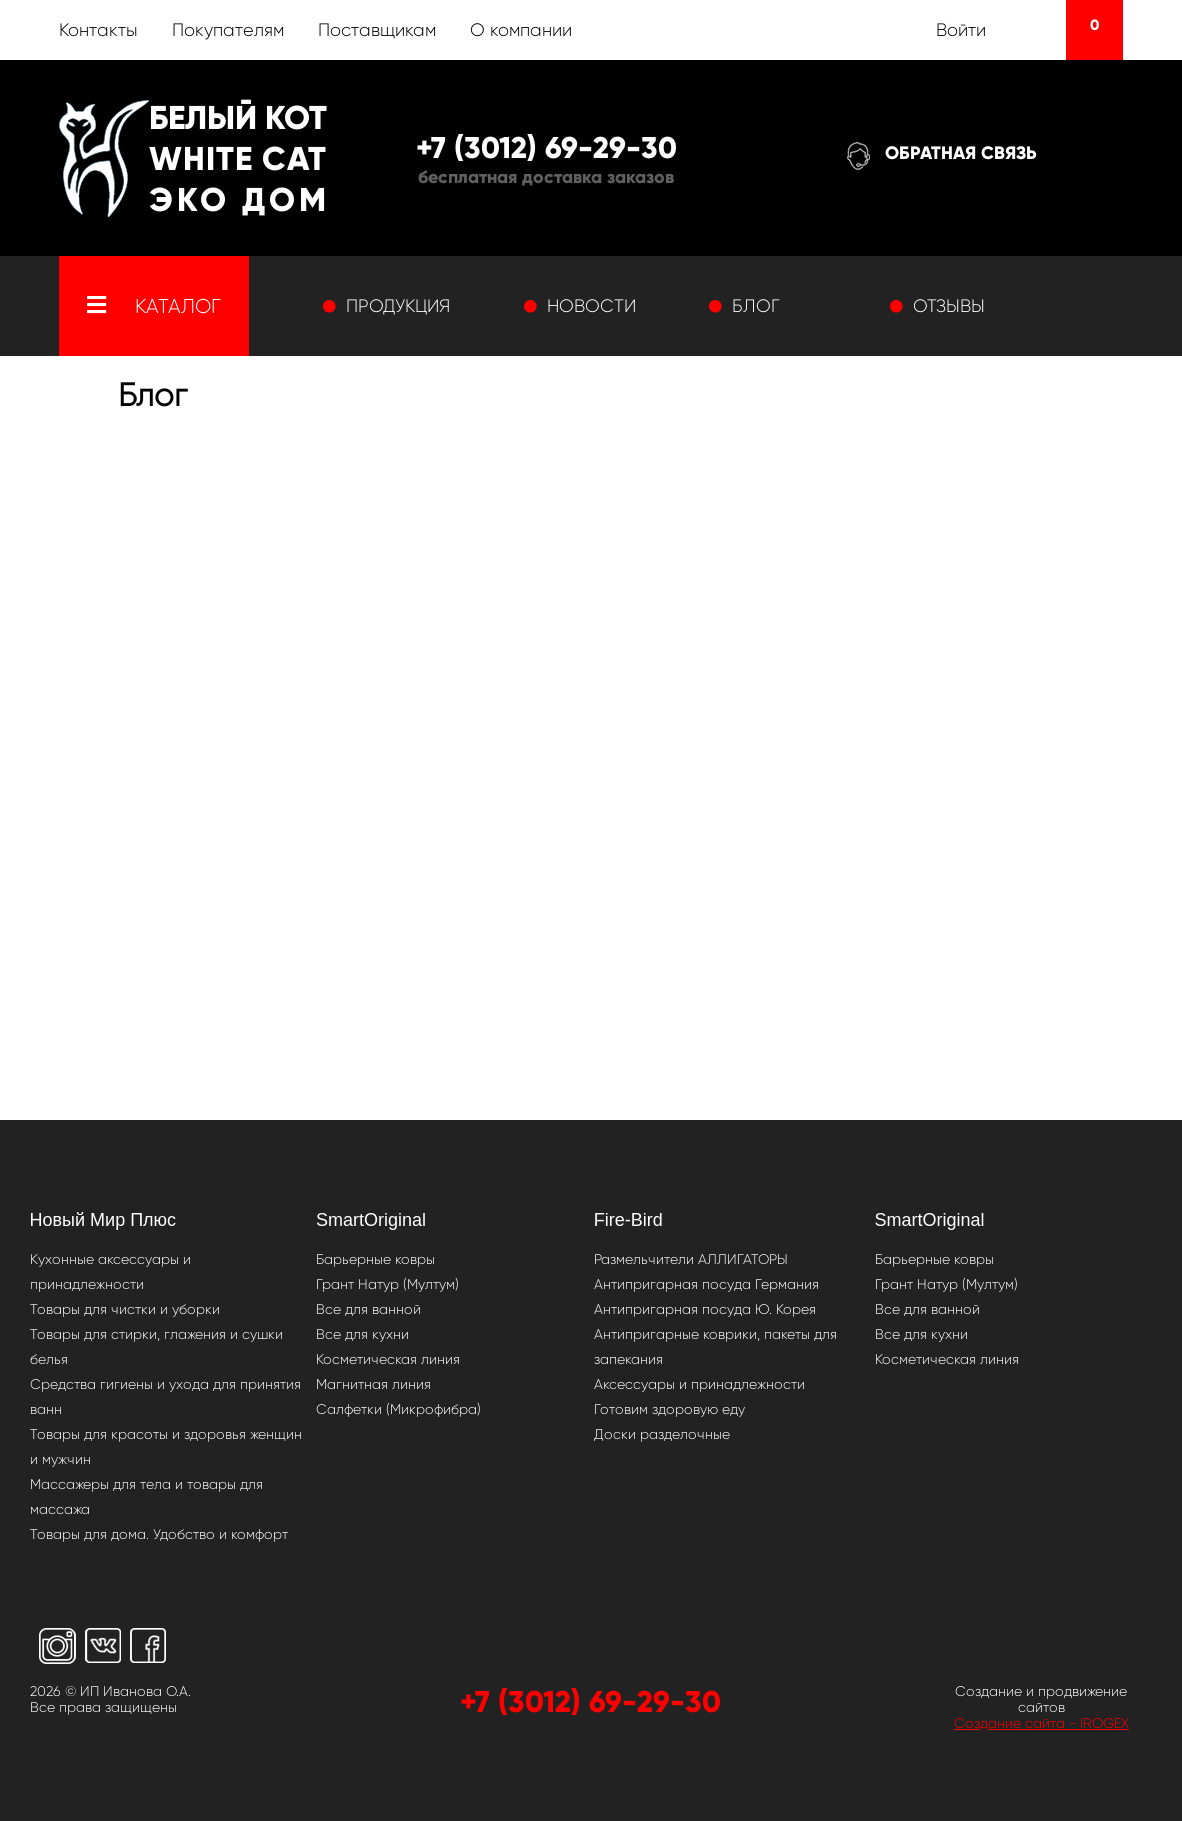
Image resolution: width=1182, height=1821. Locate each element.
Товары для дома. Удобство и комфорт (159, 1534)
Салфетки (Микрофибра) (398, 1409)
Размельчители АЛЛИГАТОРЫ (691, 1259)
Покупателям (228, 30)
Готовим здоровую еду (669, 1409)
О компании (521, 30)
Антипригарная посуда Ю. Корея (705, 1309)
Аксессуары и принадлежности (699, 1384)
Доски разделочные (662, 1434)
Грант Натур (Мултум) (387, 1284)
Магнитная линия (373, 1384)
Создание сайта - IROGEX (1041, 1723)
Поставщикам (377, 30)
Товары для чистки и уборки (125, 1309)
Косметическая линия (388, 1359)
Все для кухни (362, 1334)
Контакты (98, 30)
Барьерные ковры (375, 1259)
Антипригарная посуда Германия (706, 1284)
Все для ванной (368, 1309)
